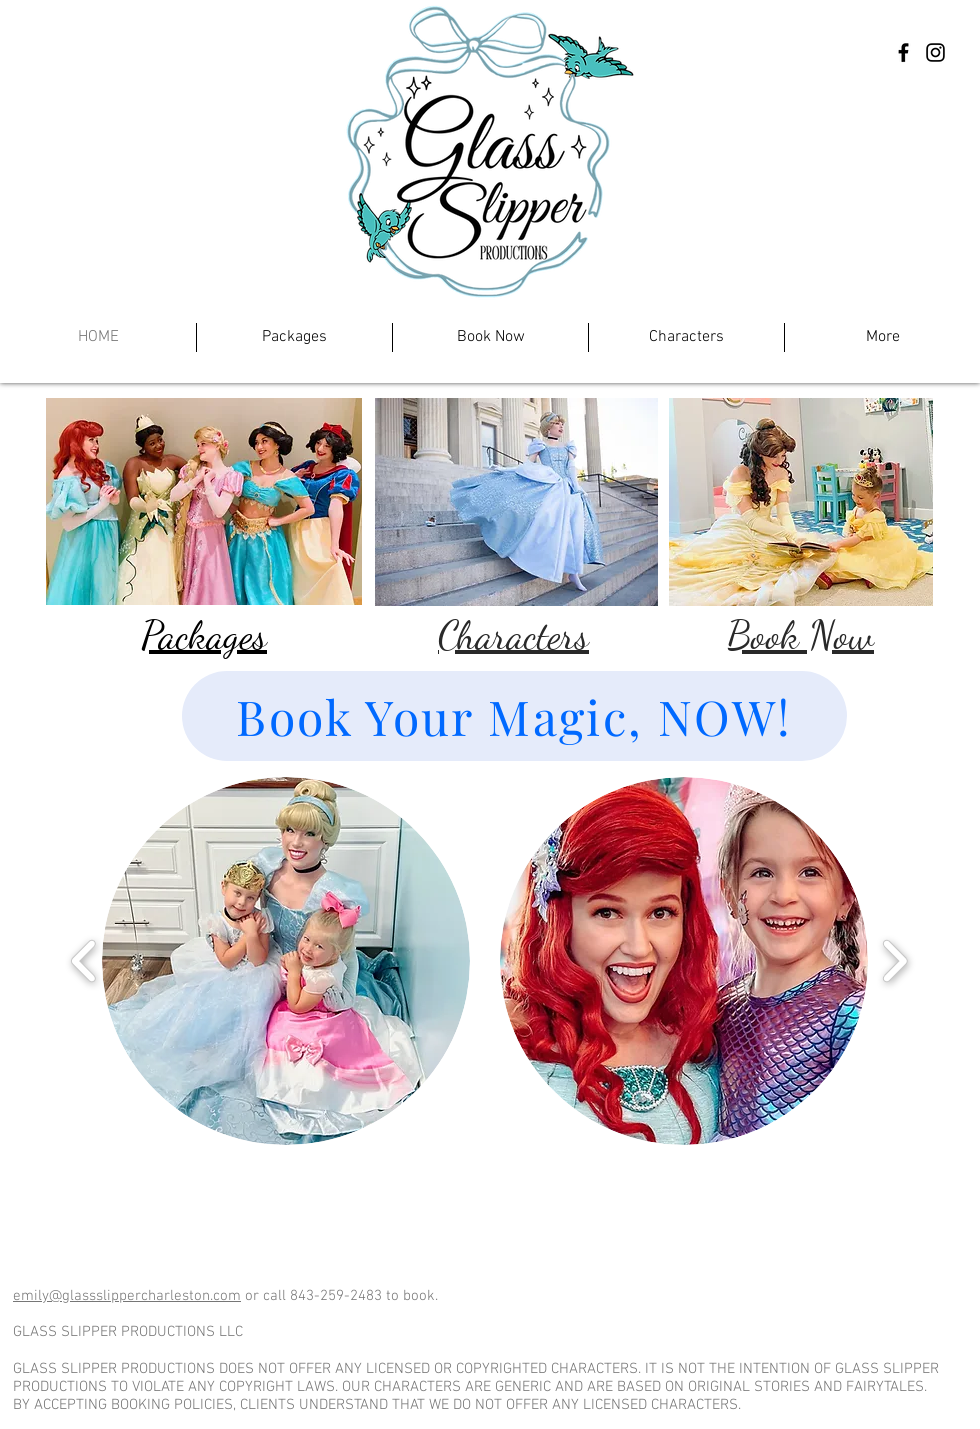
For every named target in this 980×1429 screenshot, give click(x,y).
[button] (286, 961)
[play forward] (894, 961)
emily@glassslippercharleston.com (127, 1296)
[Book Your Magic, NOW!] (514, 716)
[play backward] (84, 961)
